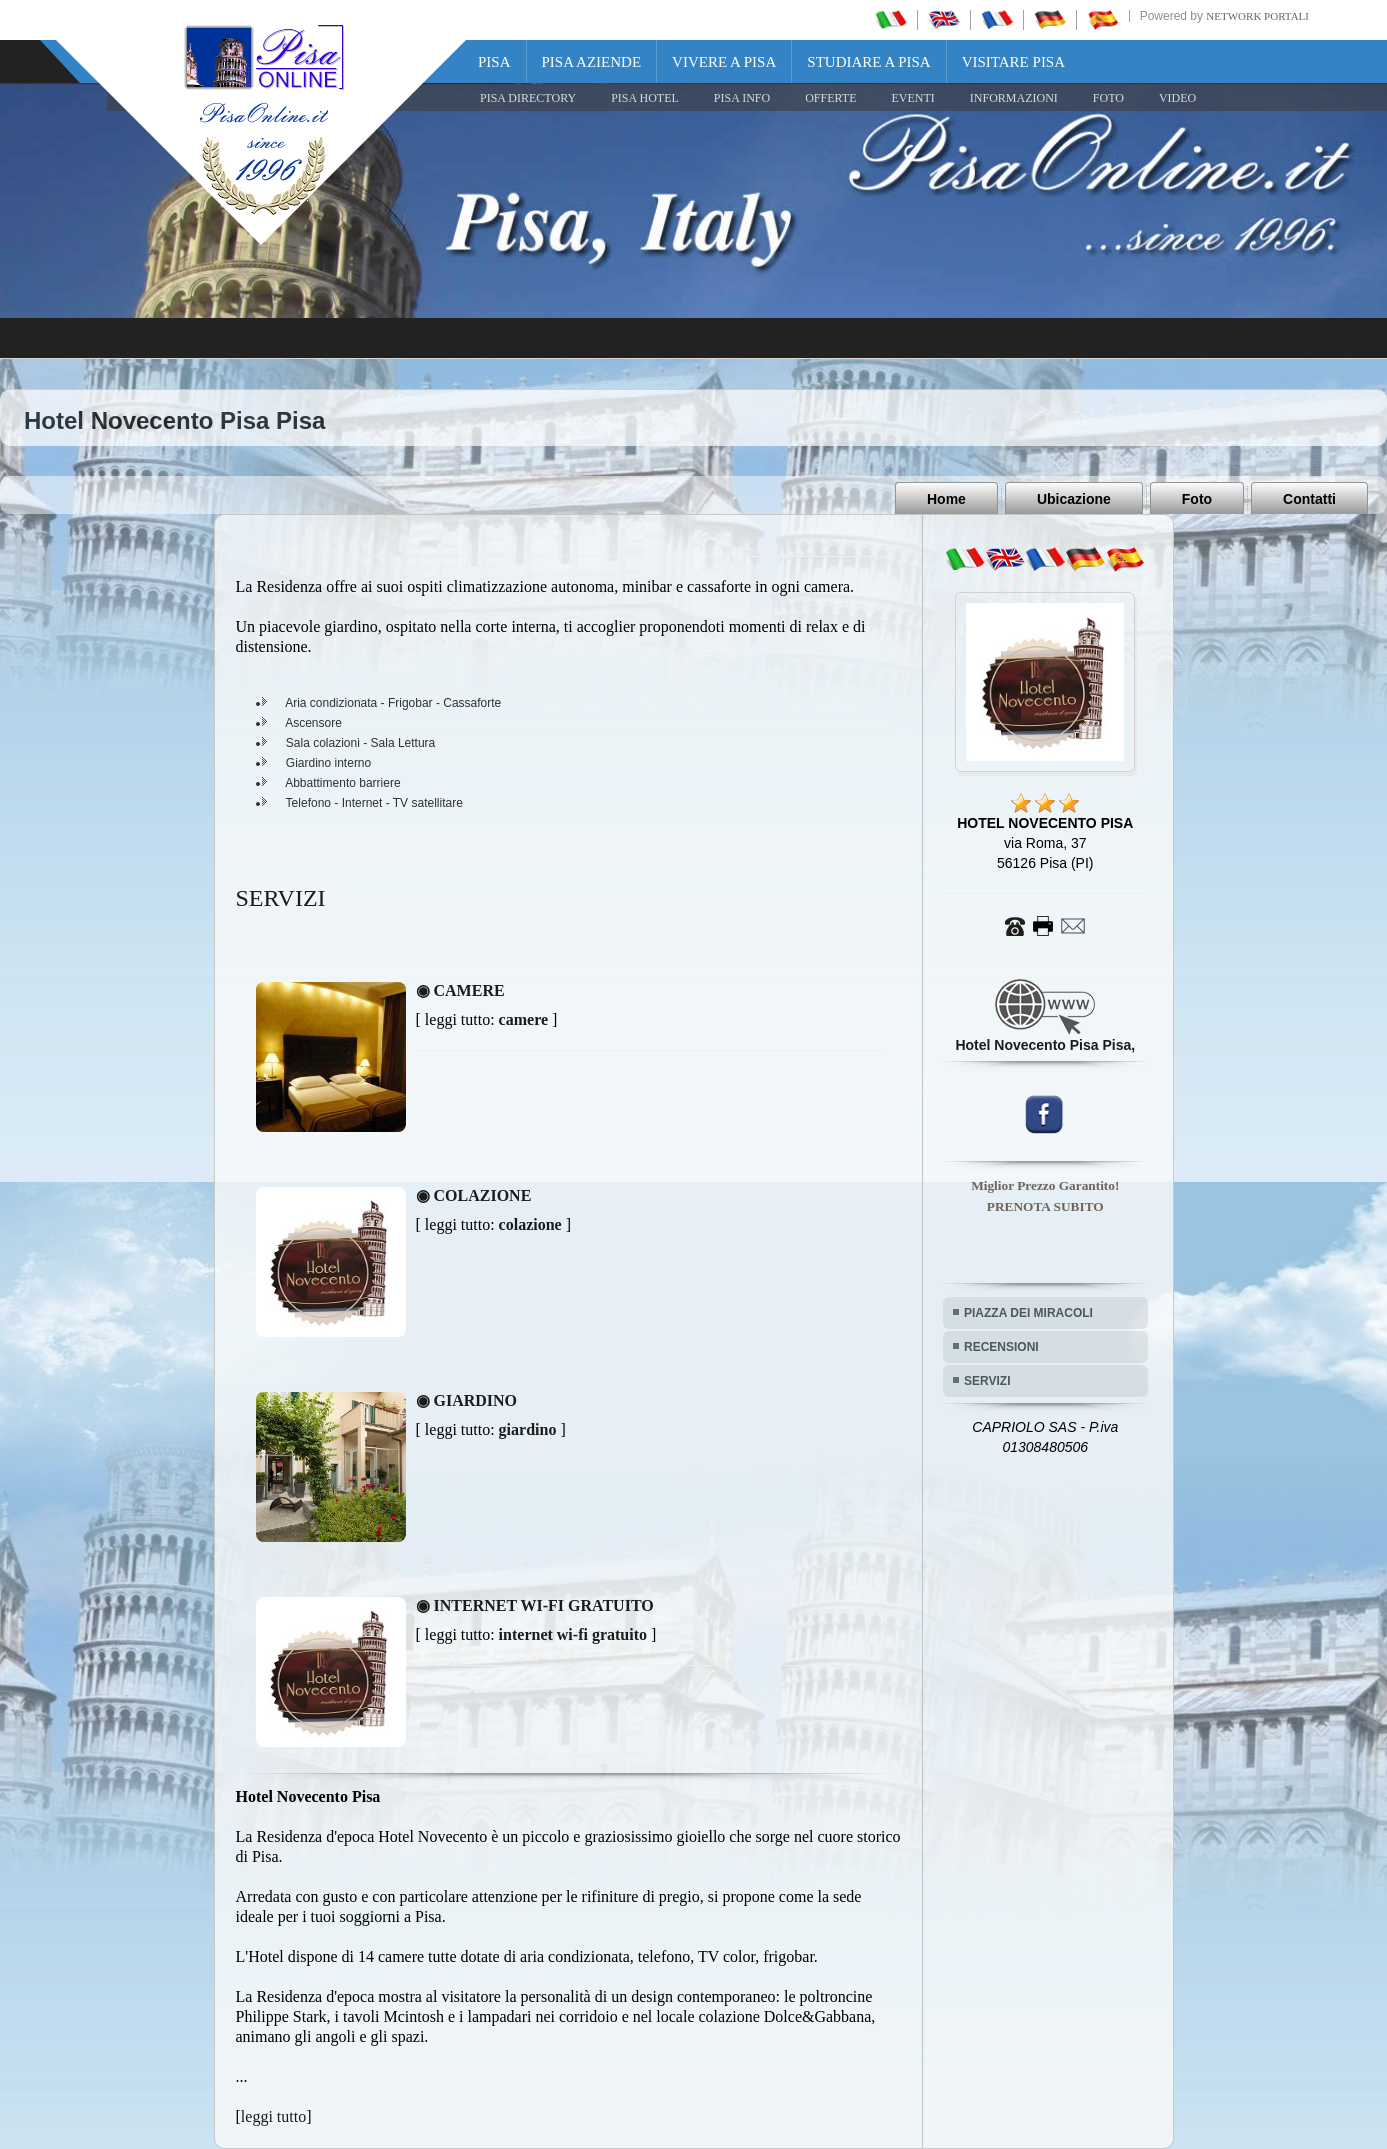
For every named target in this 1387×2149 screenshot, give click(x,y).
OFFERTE (830, 98)
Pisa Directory (528, 98)
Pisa (494, 62)
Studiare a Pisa (868, 62)
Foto (1197, 499)
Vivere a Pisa (724, 62)
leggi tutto (273, 2116)
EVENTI (912, 98)
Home (946, 499)
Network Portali (1257, 16)
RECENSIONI (1001, 1347)
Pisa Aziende (592, 62)
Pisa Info (742, 98)
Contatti (1309, 499)
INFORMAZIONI (1014, 98)
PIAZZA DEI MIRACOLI (1028, 1313)
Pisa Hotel (645, 98)
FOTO (1108, 98)
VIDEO (1177, 98)
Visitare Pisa (1013, 62)
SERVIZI (987, 1381)
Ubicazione (1074, 499)
